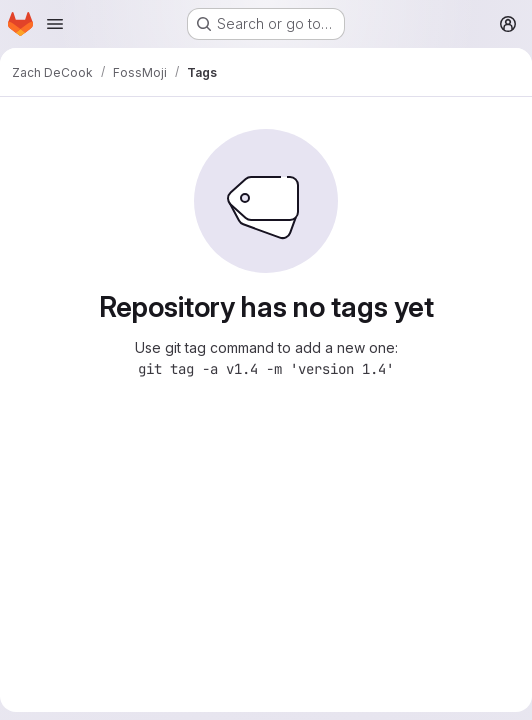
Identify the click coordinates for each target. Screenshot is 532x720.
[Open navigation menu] (55, 24)
